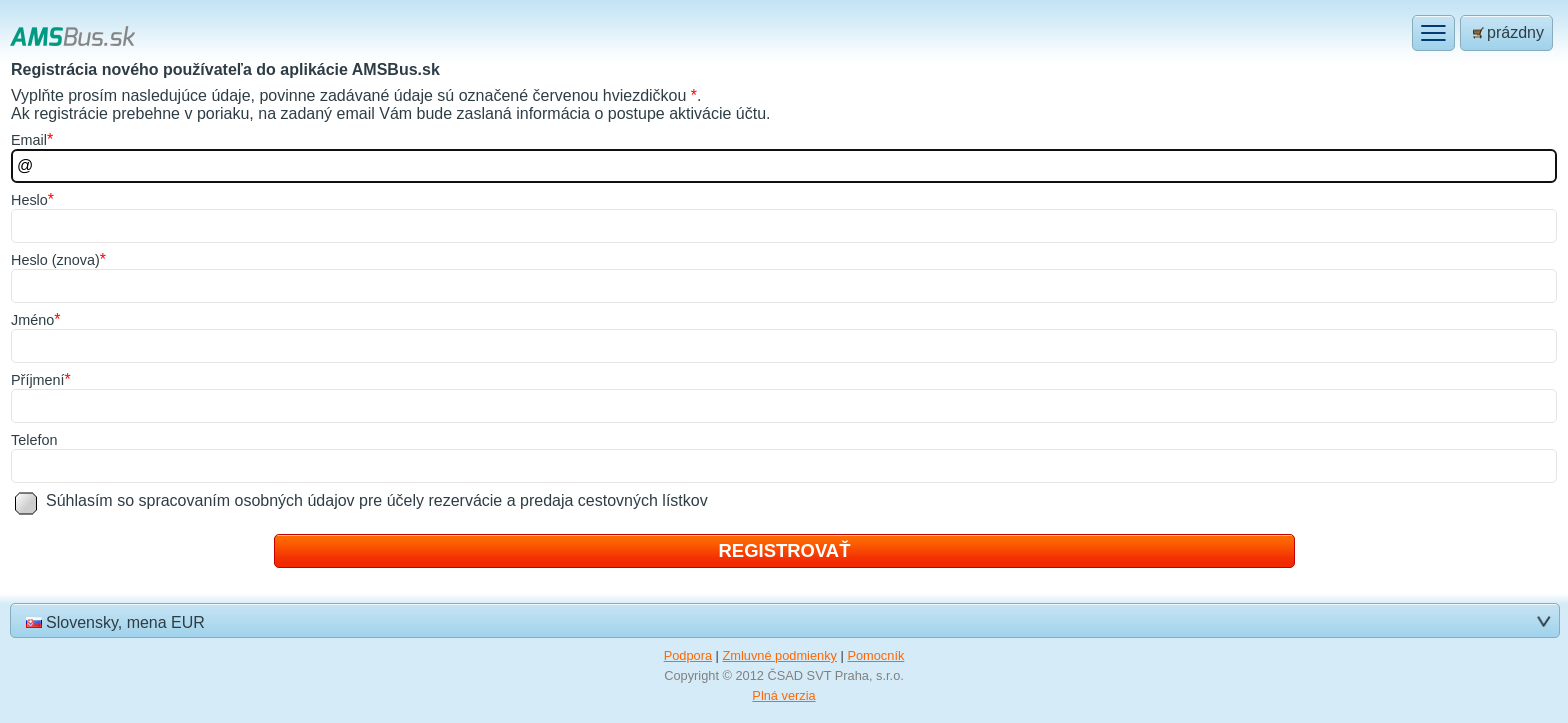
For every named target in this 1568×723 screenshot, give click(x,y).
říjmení (38, 380)
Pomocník (875, 655)
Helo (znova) (55, 260)
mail (29, 140)
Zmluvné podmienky (779, 655)
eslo (29, 200)
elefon (34, 440)
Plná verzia (783, 695)
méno (32, 320)
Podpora (688, 655)
